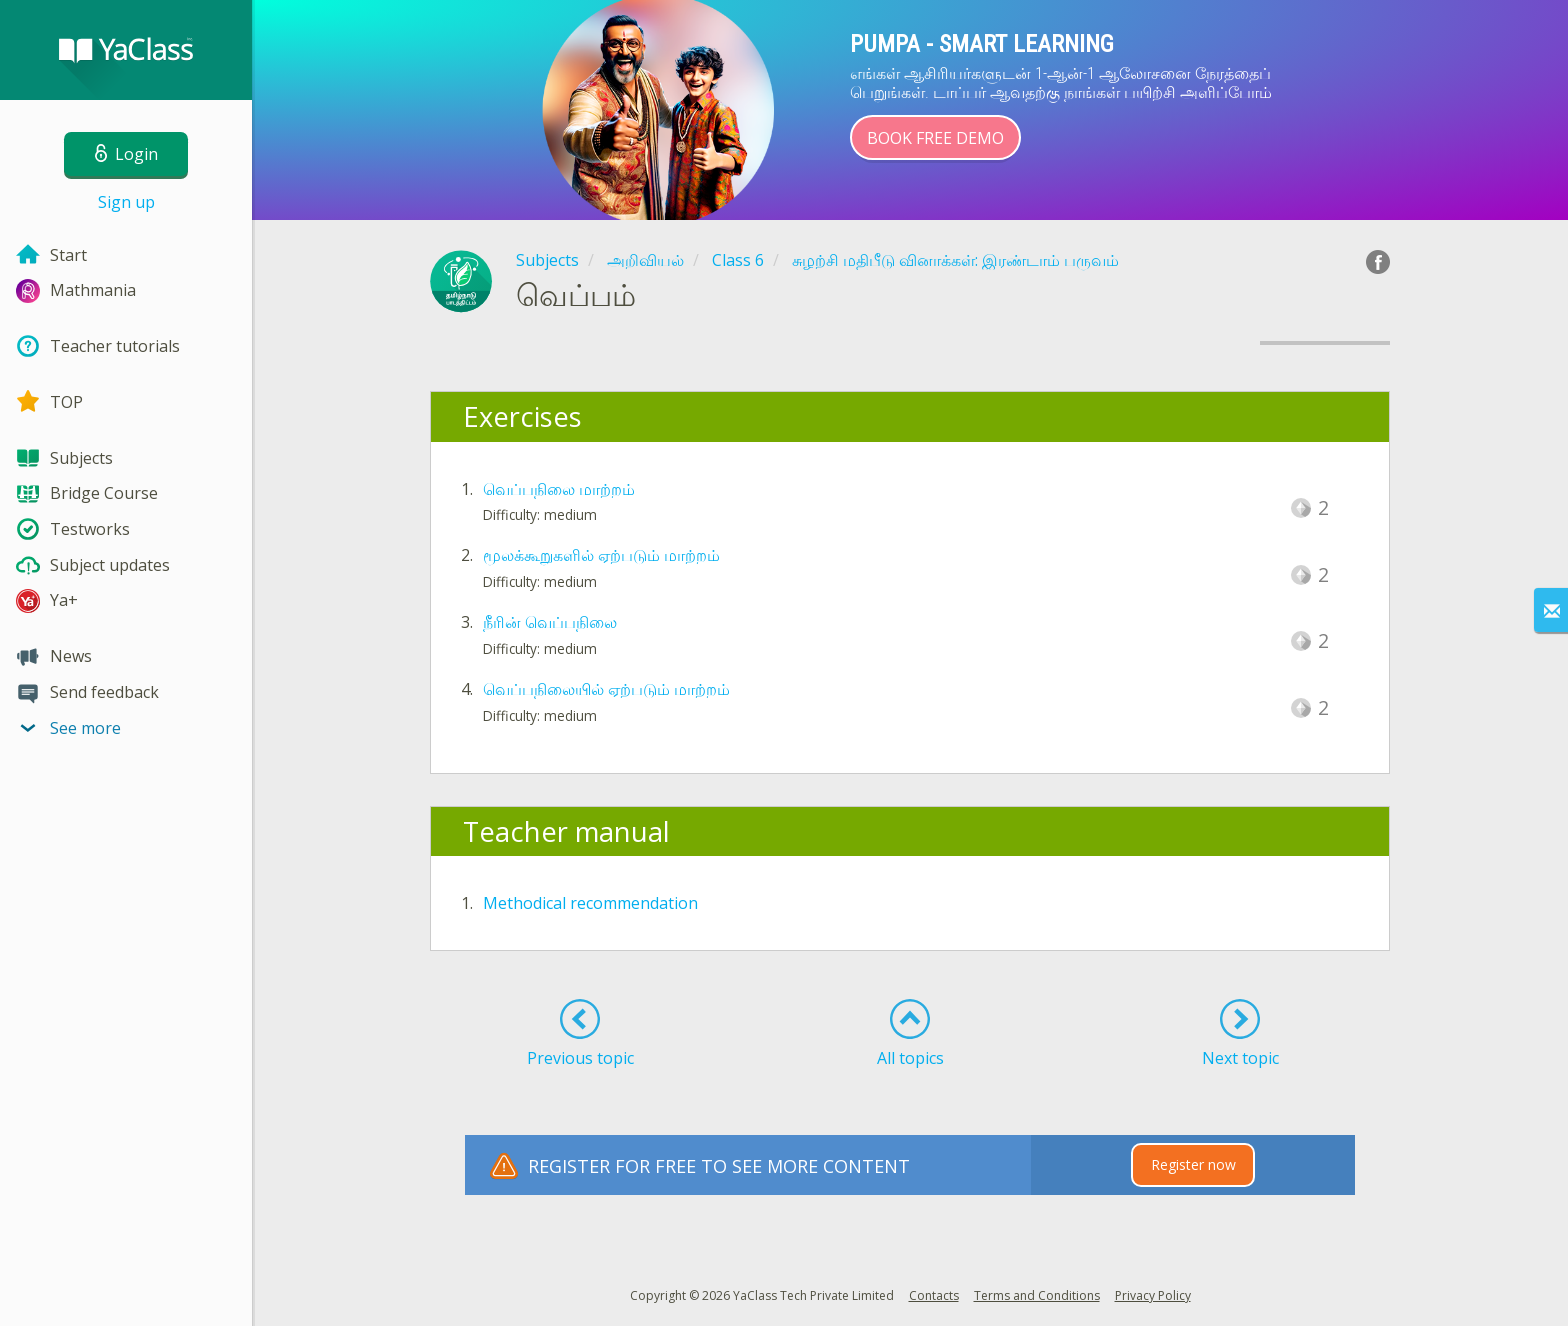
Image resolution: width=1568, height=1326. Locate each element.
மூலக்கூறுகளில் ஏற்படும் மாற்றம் (601, 555)
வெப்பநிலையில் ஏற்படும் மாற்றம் (606, 689)
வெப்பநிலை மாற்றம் (559, 489)
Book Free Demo (935, 138)
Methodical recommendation (590, 903)
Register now (1193, 1164)
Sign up (126, 202)
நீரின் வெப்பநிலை (550, 622)
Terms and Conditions (1037, 1295)
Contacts (934, 1295)
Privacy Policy (1153, 1295)
